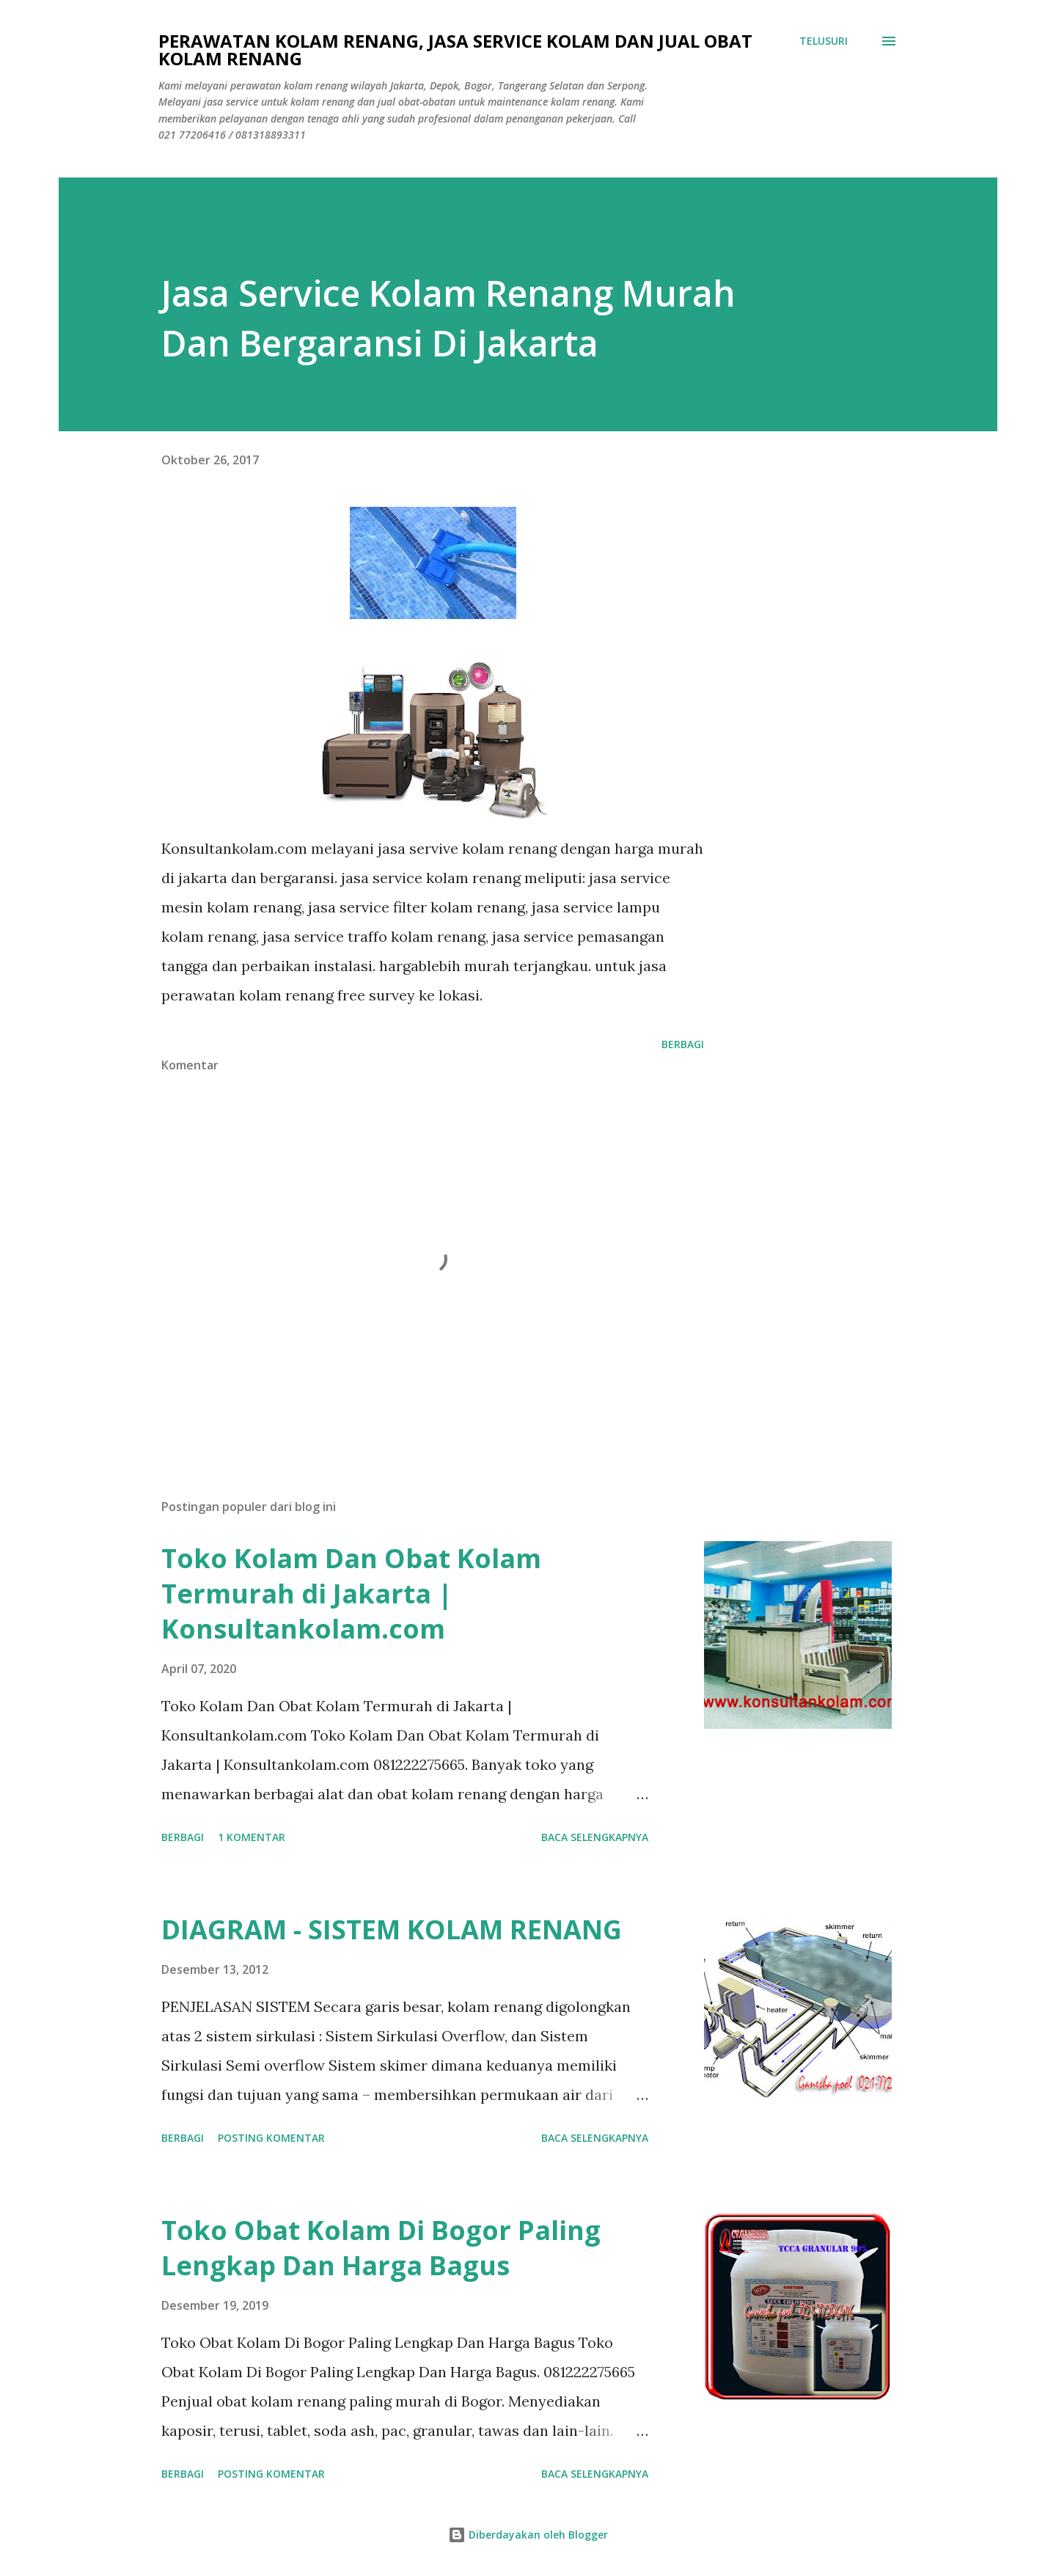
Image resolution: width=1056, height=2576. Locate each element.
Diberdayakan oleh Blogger (528, 2535)
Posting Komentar (271, 2138)
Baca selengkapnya (594, 1837)
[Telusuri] (823, 41)
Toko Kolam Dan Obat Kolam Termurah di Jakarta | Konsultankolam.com (351, 1593)
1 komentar (251, 1837)
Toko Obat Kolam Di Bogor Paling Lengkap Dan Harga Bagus (381, 2247)
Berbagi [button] (682, 1044)
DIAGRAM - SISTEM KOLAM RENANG (391, 1929)
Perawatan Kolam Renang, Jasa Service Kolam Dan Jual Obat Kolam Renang (455, 49)
